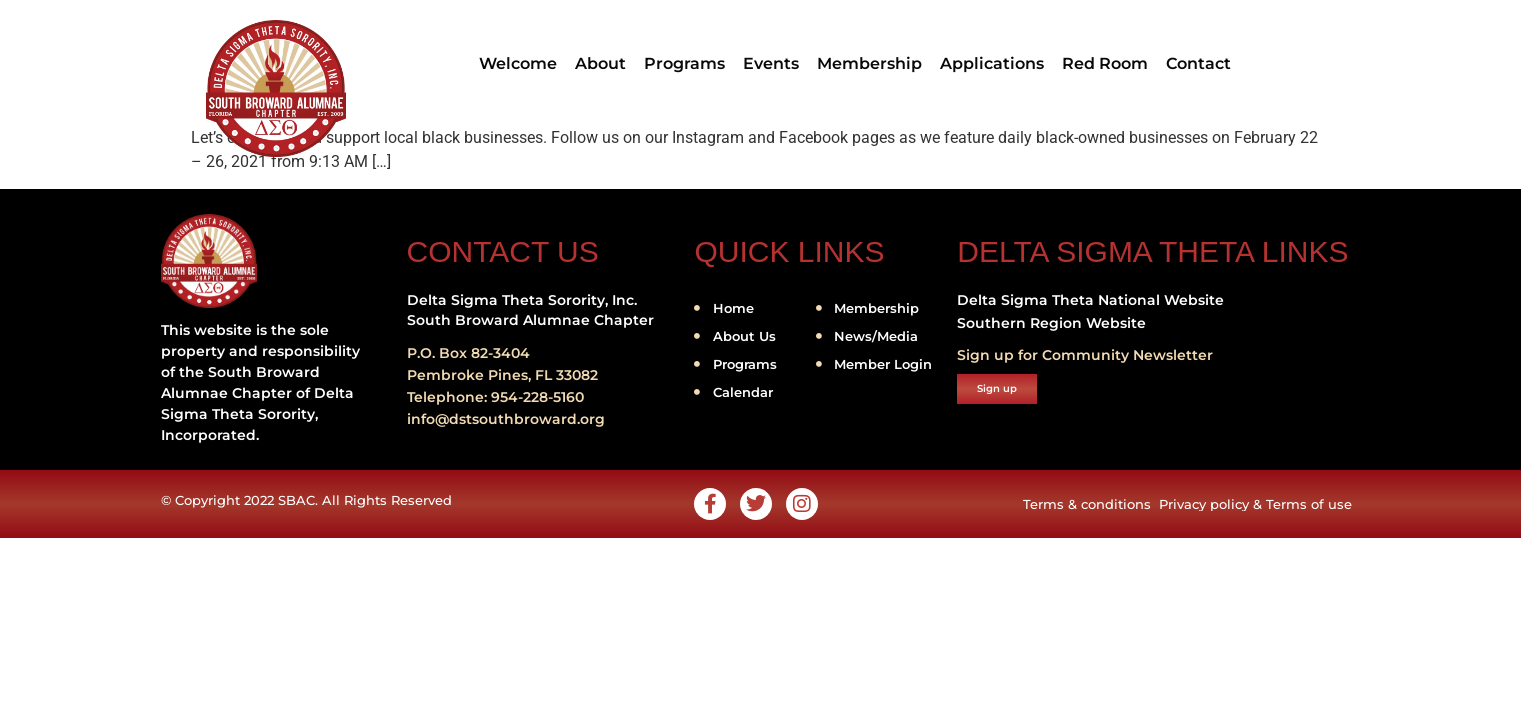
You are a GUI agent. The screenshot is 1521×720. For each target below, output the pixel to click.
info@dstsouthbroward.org (506, 419)
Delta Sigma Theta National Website (1090, 300)
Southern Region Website (1051, 323)
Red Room (1105, 63)
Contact (1198, 63)
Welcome (518, 63)
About (600, 63)
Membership (869, 63)
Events (771, 63)
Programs (684, 63)
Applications (992, 63)
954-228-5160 (537, 397)
